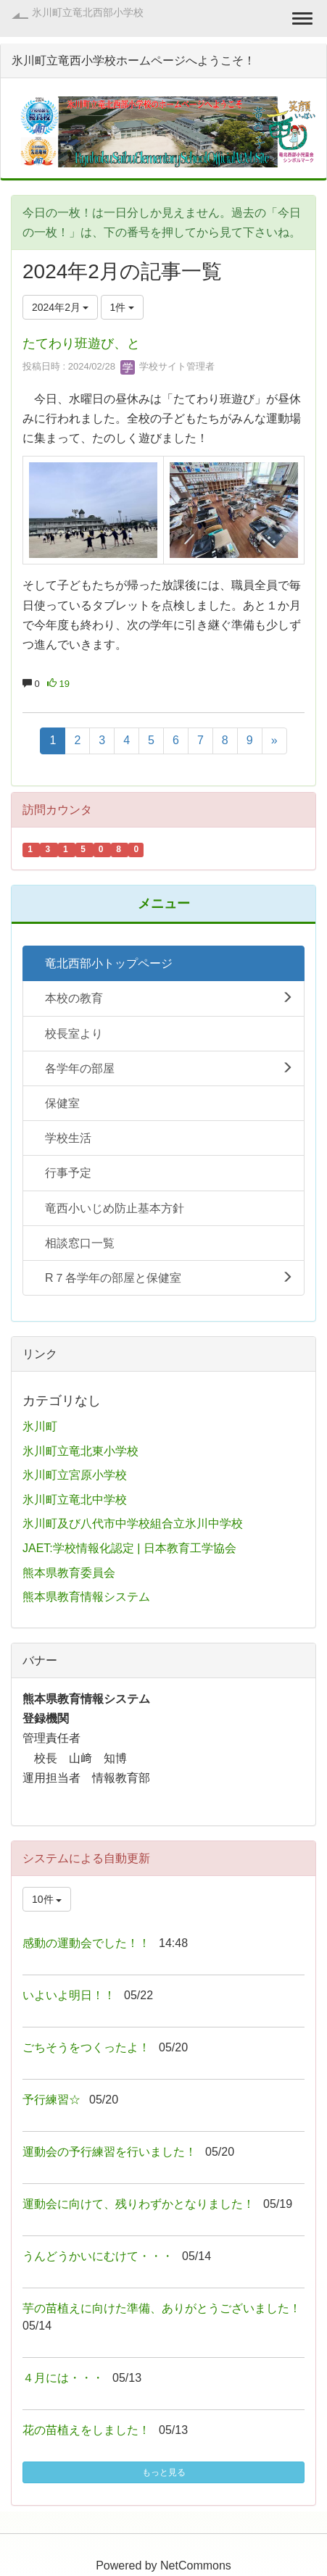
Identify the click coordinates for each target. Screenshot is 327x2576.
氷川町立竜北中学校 (74, 1499)
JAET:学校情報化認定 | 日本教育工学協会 (129, 1548)
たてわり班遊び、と (81, 343)
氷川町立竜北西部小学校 (88, 12)
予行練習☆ (51, 2099)
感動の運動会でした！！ (86, 1943)
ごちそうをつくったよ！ (86, 2047)
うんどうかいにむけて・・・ (97, 2256)
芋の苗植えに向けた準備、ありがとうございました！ (161, 2308)
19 (58, 683)
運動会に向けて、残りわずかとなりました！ (138, 2204)
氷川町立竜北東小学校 (80, 1451)
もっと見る (164, 2472)
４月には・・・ (63, 2378)
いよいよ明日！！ (68, 1995)
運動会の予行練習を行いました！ (109, 2152)
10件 (47, 1899)
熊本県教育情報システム (86, 1597)
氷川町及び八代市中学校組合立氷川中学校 (132, 1523)
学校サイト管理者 (167, 366)
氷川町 (39, 1426)
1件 (122, 307)
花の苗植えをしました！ (86, 2430)
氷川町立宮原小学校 (74, 1475)
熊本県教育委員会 (68, 1573)
